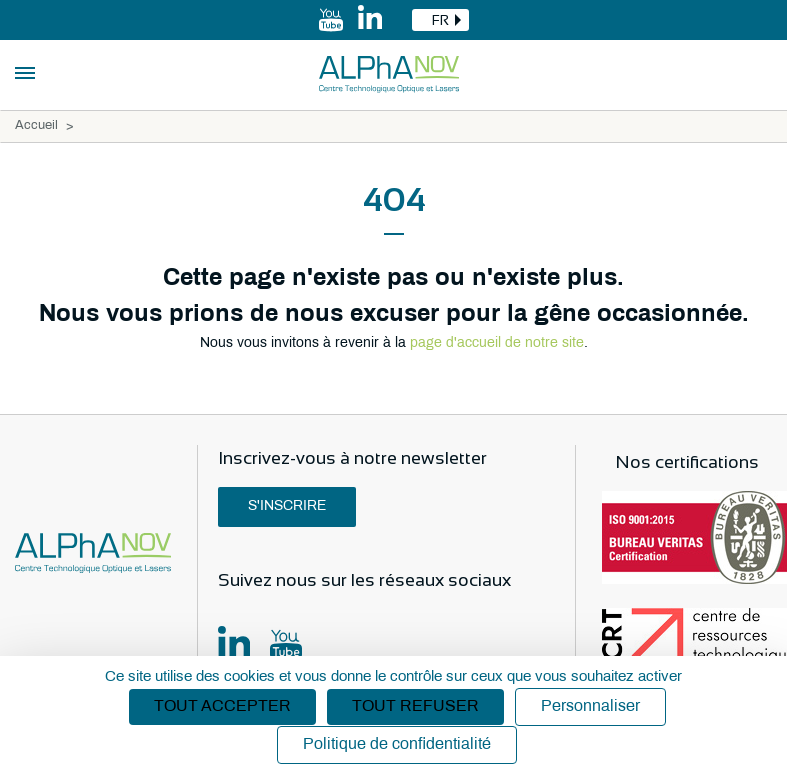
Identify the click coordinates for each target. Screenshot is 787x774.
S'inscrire (287, 506)
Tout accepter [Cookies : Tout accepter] (222, 706)
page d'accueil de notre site (497, 343)
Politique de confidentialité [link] (397, 744)
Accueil (36, 126)
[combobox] (440, 20)
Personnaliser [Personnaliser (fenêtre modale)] (590, 706)
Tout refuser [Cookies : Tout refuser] (415, 706)
